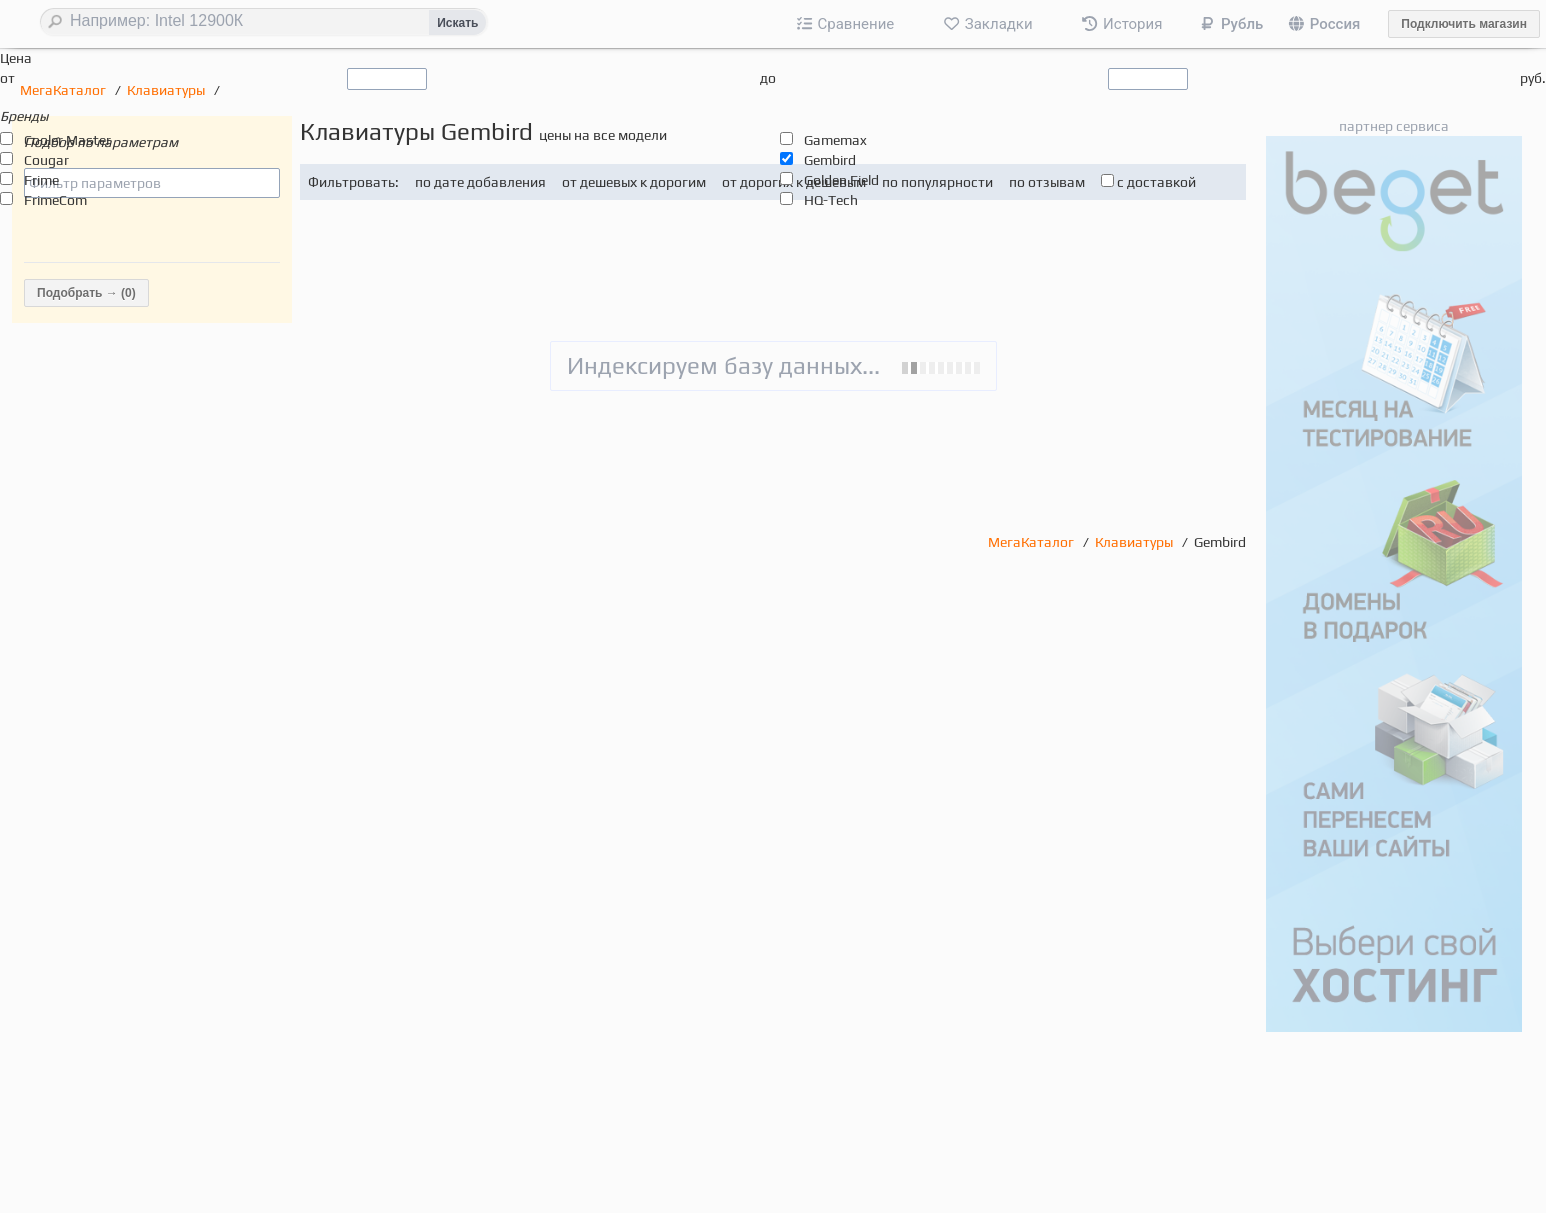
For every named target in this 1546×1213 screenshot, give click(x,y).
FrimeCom (55, 200)
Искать (457, 23)
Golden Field (841, 180)
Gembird (830, 160)
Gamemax (835, 140)
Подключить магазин (1464, 24)
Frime (41, 180)
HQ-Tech (831, 200)
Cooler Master (67, 140)
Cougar (46, 160)
